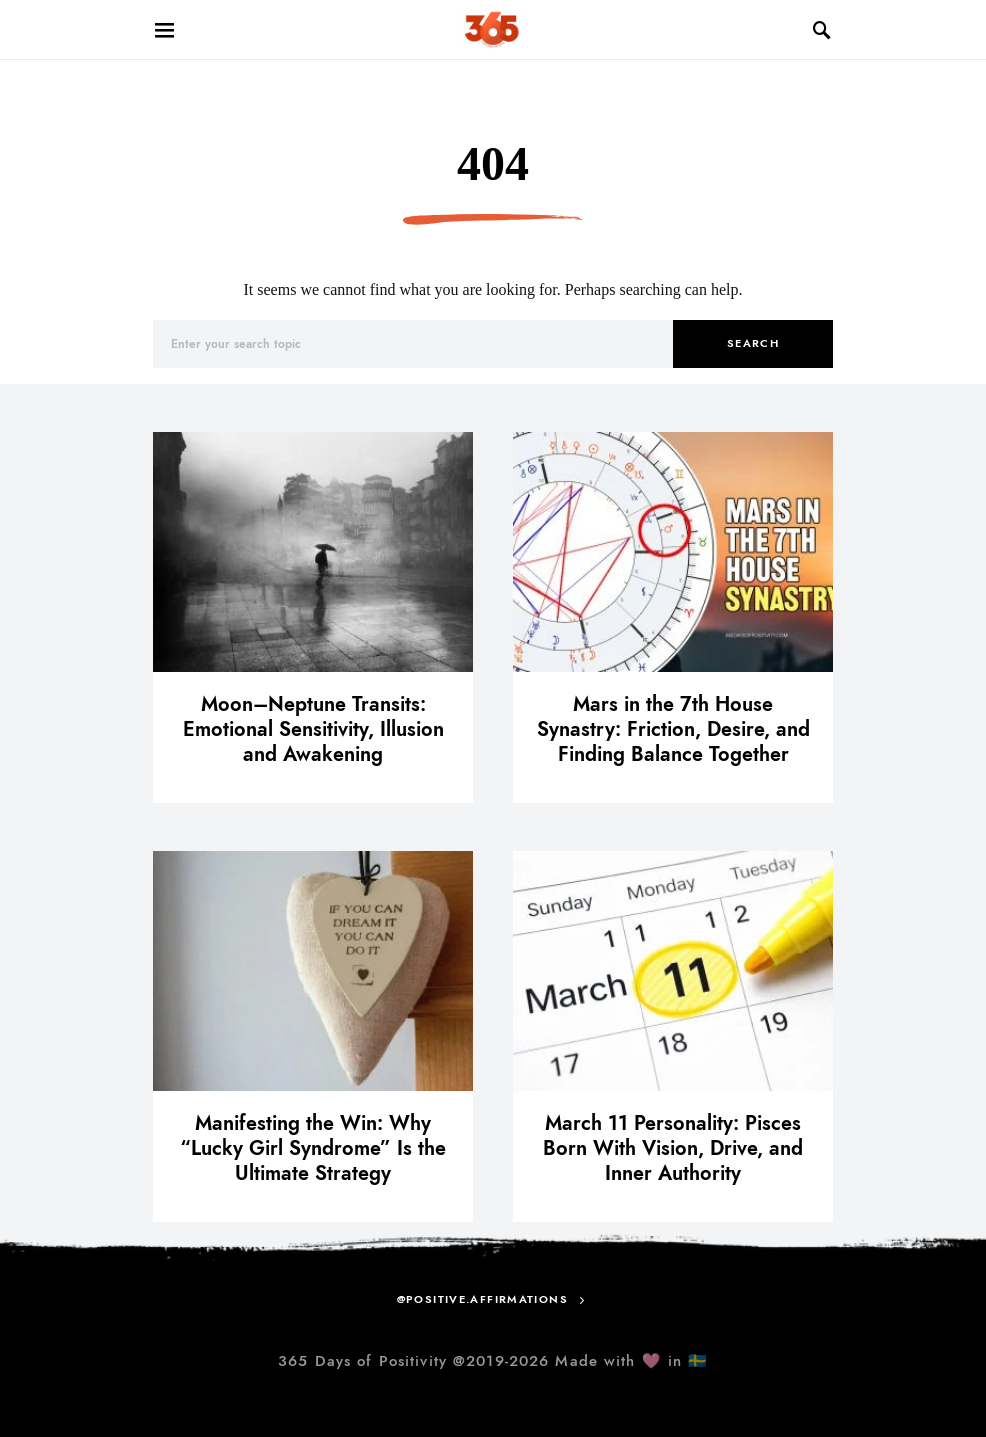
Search (753, 343)
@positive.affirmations (482, 1299)
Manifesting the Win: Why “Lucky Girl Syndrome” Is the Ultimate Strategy (313, 1148)
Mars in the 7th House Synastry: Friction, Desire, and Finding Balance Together (673, 729)
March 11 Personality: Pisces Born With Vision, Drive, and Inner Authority (673, 1148)
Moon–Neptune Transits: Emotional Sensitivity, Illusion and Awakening (313, 729)
